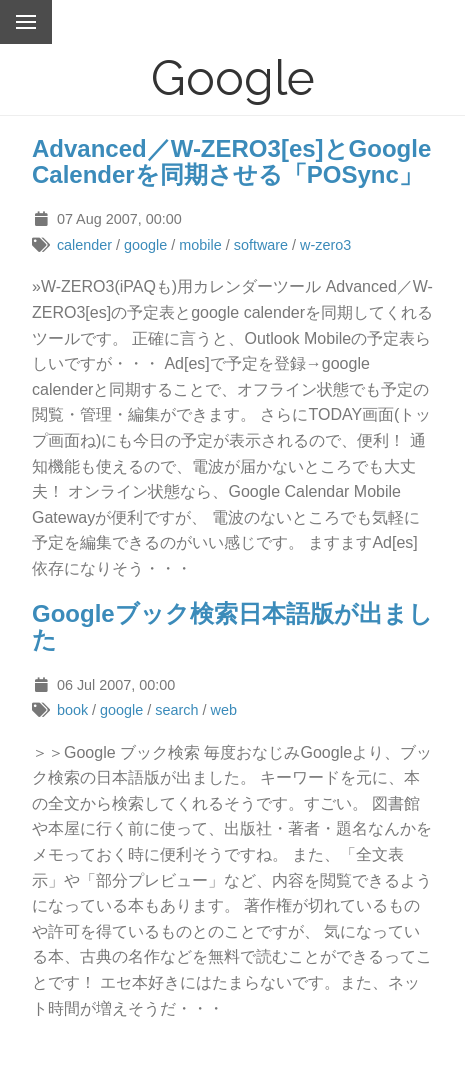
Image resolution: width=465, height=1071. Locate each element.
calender (84, 245)
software (261, 245)
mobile (200, 245)
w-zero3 (325, 245)
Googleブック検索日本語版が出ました (232, 626)
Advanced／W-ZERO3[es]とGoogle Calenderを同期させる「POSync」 (231, 161)
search (176, 710)
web (224, 710)
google (145, 245)
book (72, 710)
